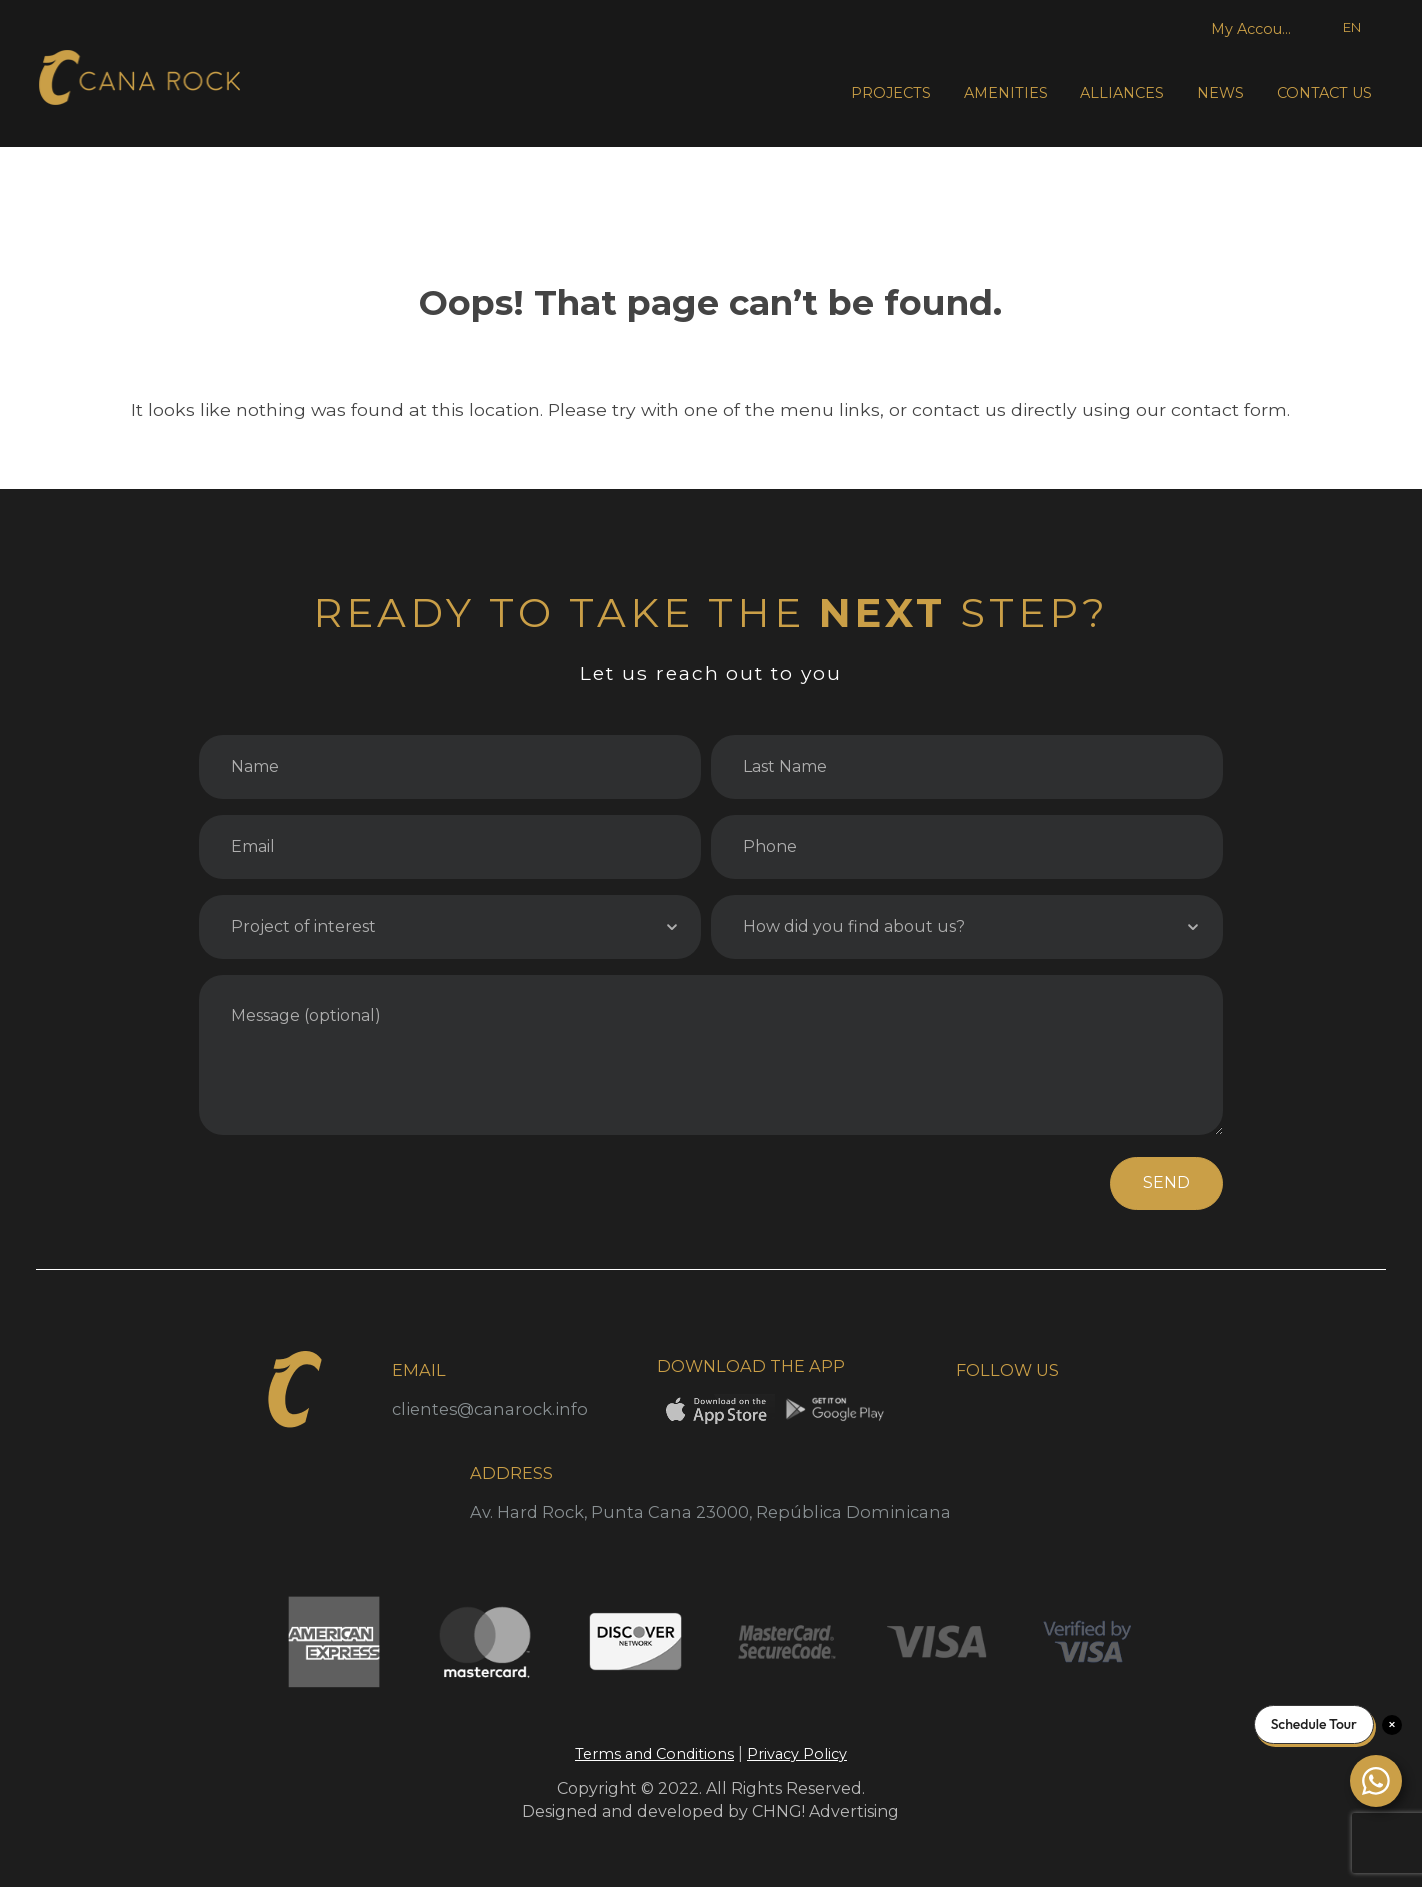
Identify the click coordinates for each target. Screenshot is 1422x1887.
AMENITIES (1006, 93)
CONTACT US (1324, 93)
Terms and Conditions (654, 1754)
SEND (1166, 1182)
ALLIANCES (1122, 93)
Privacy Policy (797, 1754)
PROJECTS (891, 93)
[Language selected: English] (1338, 28)
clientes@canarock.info (490, 1409)
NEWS (1220, 93)
